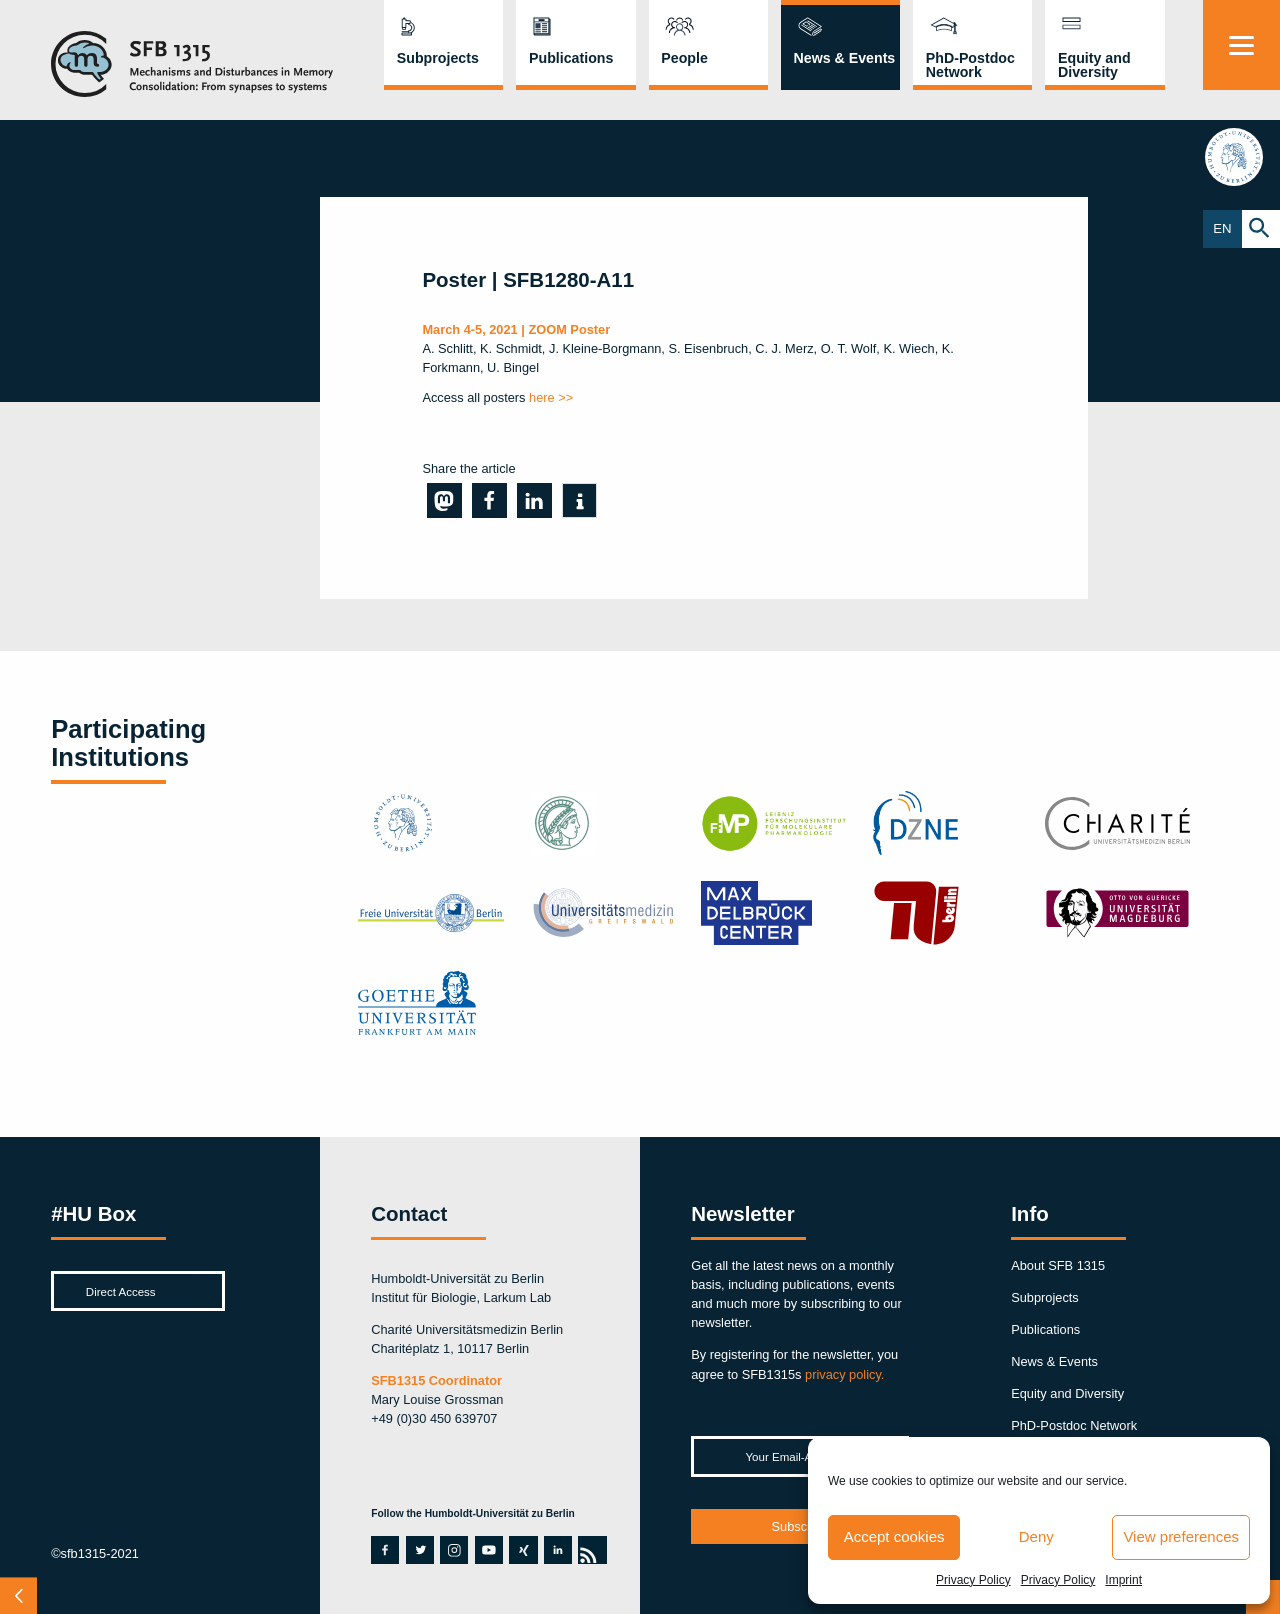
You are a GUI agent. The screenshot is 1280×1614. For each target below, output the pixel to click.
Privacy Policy (973, 1580)
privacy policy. (844, 1374)
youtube (486, 1550)
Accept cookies (894, 1536)
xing (520, 1550)
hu (1241, 158)
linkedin (555, 1550)
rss (588, 1550)
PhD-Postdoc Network (970, 65)
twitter (420, 1550)
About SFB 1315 (1058, 1265)
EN (1223, 229)
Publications (571, 58)
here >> (551, 397)
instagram (454, 1550)
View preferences (1181, 1536)
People (684, 58)
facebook (382, 1550)
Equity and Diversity (1094, 65)
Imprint (1123, 1580)
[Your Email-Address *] (800, 1456)
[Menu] (1241, 45)
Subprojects (438, 58)
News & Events (845, 58)
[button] (444, 500)
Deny (1036, 1536)
